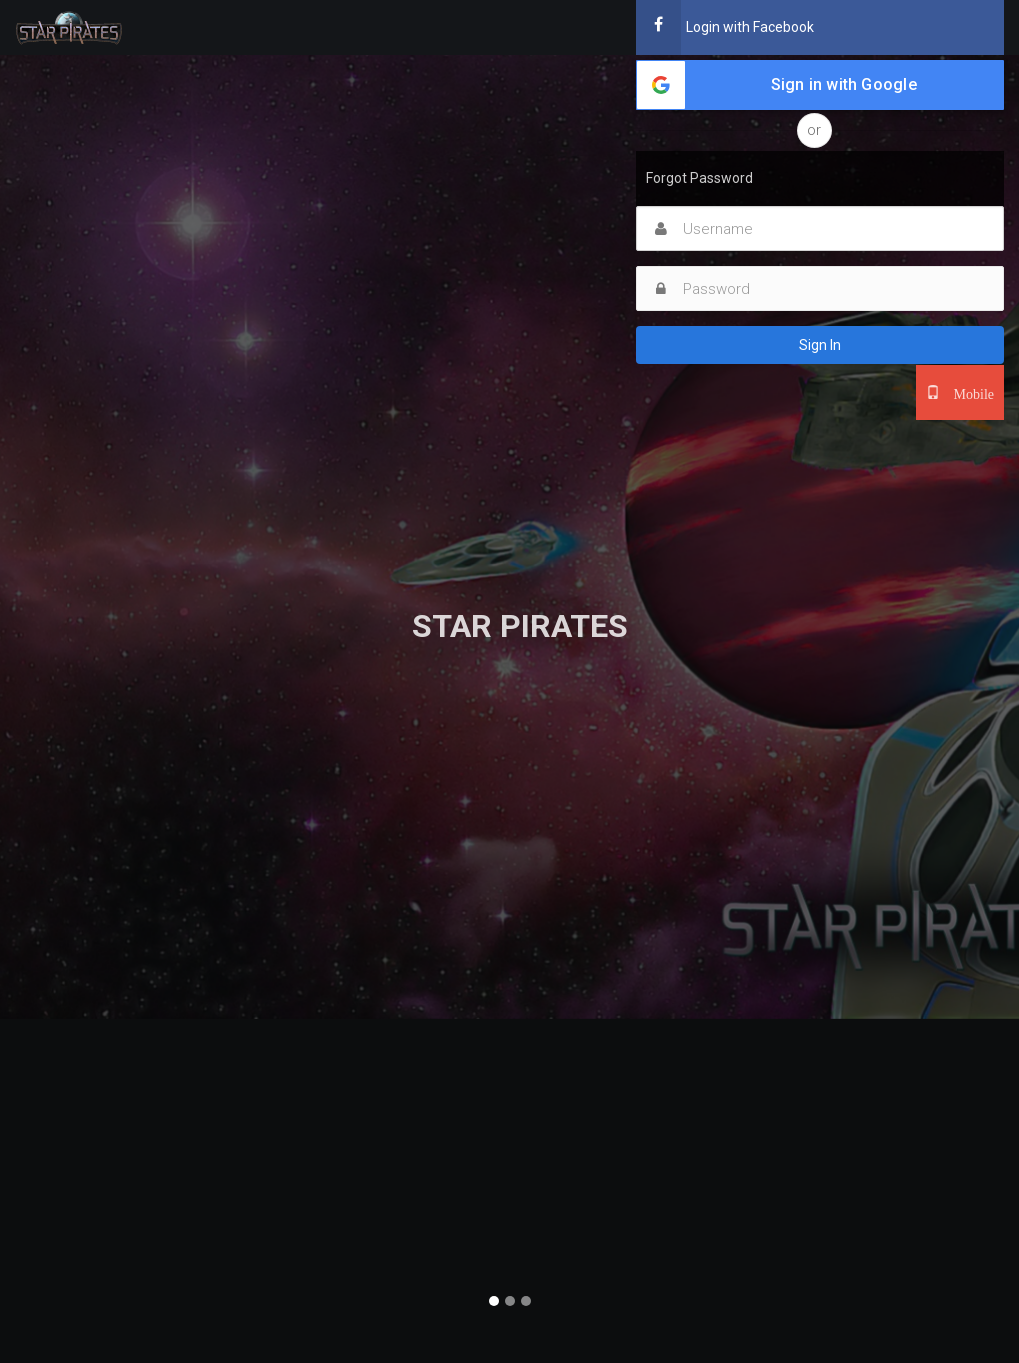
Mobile (967, 392)
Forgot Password (699, 178)
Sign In (820, 345)
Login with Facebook (725, 27)
